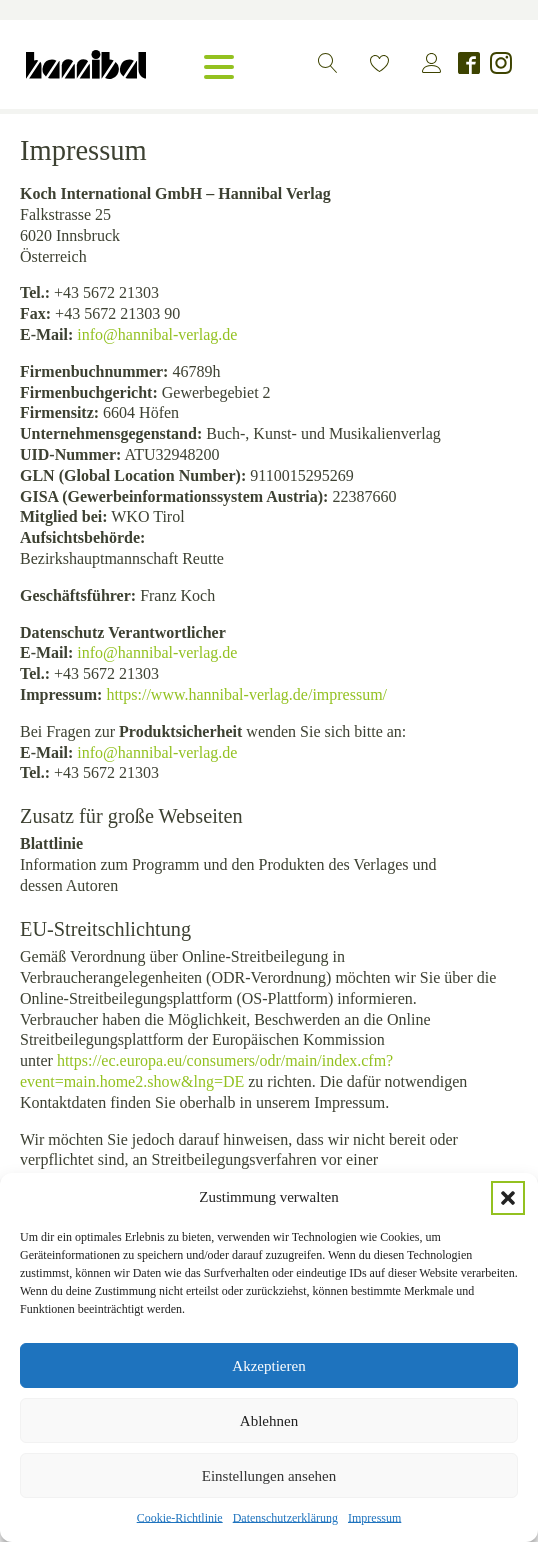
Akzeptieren (268, 1366)
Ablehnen (269, 1421)
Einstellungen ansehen (269, 1476)
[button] (508, 1198)
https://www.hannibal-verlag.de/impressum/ (246, 694)
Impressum (374, 1518)
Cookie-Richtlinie (180, 1518)
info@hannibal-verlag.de (157, 334)
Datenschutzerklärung (285, 1518)
